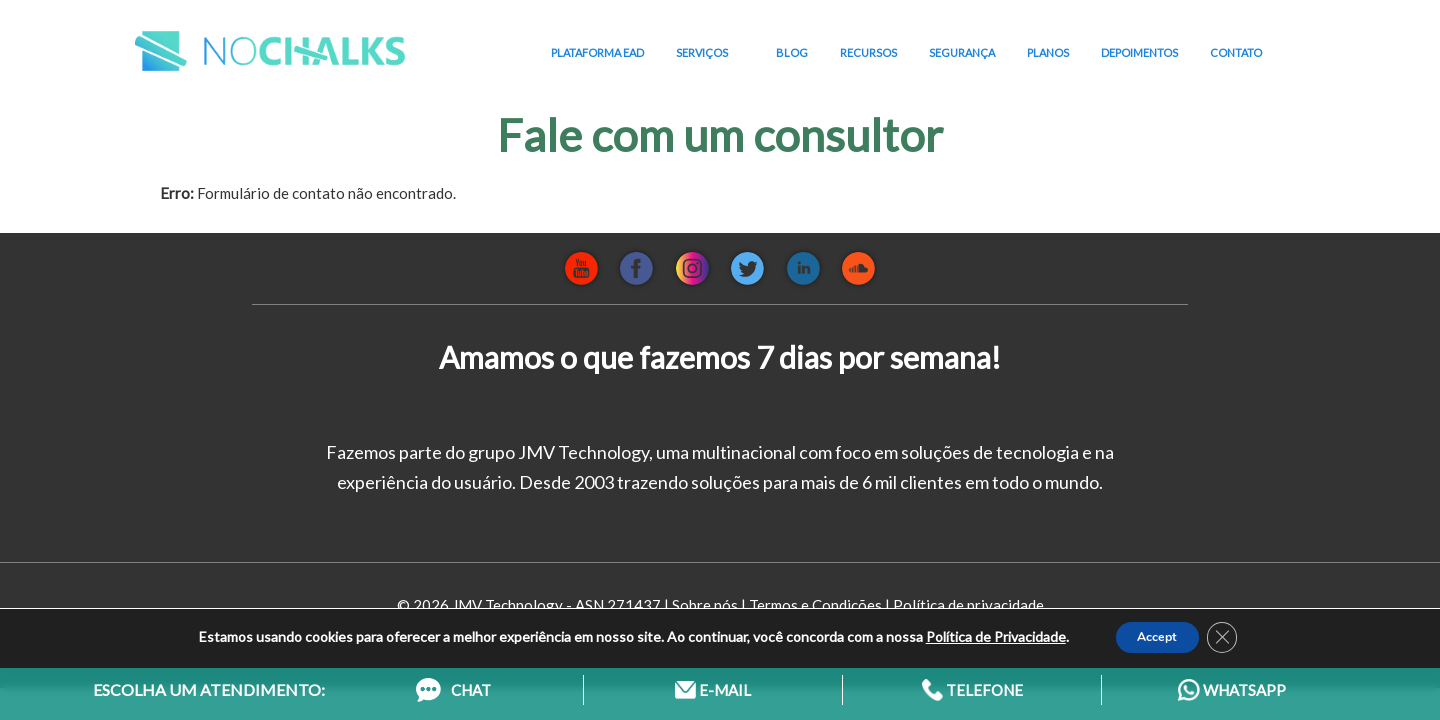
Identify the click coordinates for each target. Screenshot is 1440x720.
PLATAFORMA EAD (597, 52)
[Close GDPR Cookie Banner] (1233, 629)
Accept (1155, 628)
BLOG (792, 52)
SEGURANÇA (962, 52)
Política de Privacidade (982, 628)
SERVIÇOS (710, 53)
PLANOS (1048, 52)
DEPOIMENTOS (1139, 52)
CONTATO (1236, 52)
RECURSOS (868, 52)
